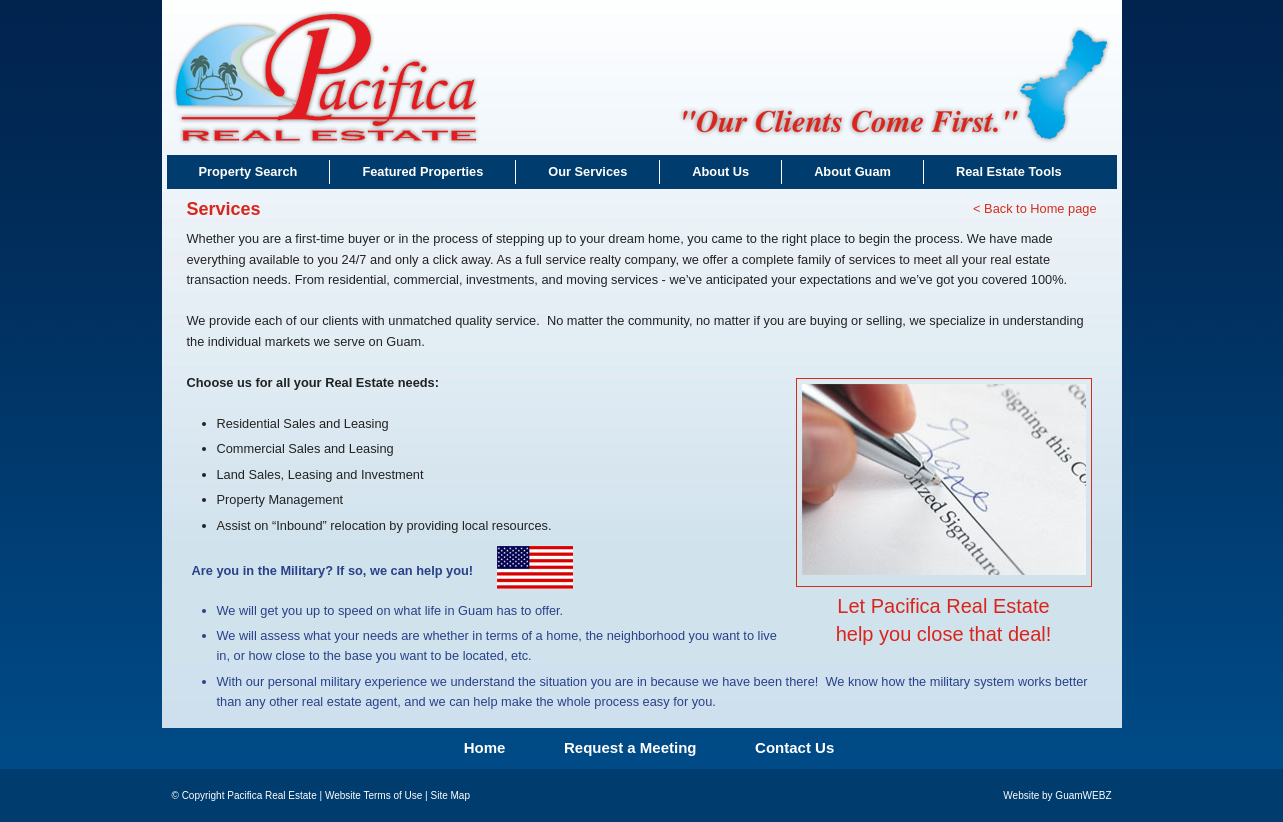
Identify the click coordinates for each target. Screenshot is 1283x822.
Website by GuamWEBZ (1057, 795)
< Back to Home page (1034, 208)
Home (485, 747)
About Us (720, 171)
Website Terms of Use (373, 795)
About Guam (852, 171)
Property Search (248, 171)
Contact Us (794, 747)
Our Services (587, 171)
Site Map (449, 795)
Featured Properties (422, 171)
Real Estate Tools (1009, 171)
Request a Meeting (630, 747)
